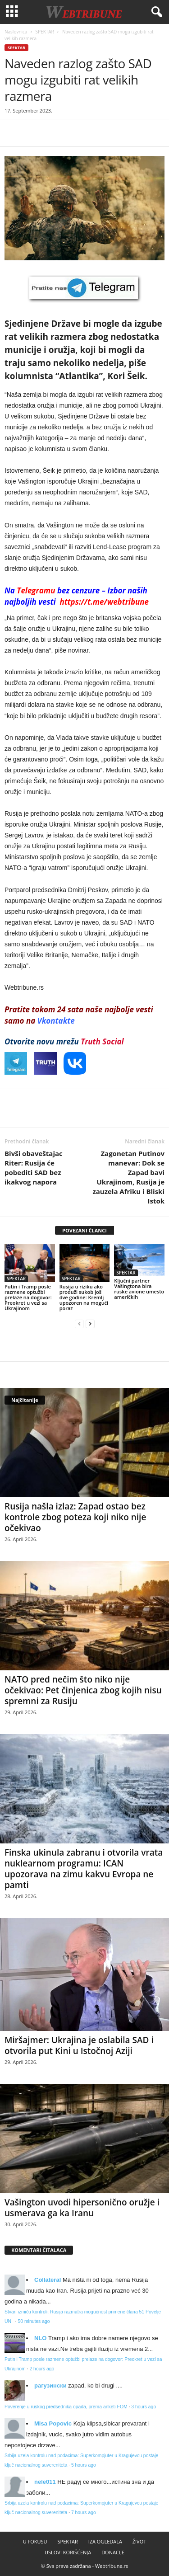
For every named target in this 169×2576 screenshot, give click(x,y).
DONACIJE (112, 2552)
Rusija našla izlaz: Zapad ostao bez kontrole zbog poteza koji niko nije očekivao (75, 1517)
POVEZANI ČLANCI (84, 1230)
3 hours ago (143, 2406)
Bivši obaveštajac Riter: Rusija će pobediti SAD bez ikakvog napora (34, 1167)
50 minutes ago (34, 2321)
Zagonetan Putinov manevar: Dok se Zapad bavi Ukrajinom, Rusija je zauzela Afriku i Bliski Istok (128, 1177)
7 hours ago (83, 2512)
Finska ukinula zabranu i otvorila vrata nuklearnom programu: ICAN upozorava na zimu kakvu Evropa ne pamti (84, 1869)
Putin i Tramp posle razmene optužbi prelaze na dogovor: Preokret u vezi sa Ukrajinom (28, 1297)
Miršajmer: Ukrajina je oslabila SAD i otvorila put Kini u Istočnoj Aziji (79, 2045)
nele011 (45, 2481)
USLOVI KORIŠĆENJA (68, 2552)
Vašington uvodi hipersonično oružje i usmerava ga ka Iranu (82, 2207)
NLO (40, 2338)
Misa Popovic (53, 2423)
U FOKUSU (35, 2541)
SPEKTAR (45, 31)
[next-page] (90, 1323)
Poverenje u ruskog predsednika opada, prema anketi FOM (66, 2406)
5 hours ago (83, 2465)
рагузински (50, 2385)
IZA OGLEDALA (105, 2541)
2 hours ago (41, 2368)
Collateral (47, 2279)
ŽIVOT (139, 2541)
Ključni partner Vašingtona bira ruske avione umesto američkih (139, 1288)
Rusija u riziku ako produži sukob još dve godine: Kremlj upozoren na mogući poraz (84, 1297)
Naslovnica (16, 31)
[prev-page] (79, 1323)
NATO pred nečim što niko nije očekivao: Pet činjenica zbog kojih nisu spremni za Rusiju (83, 1690)
